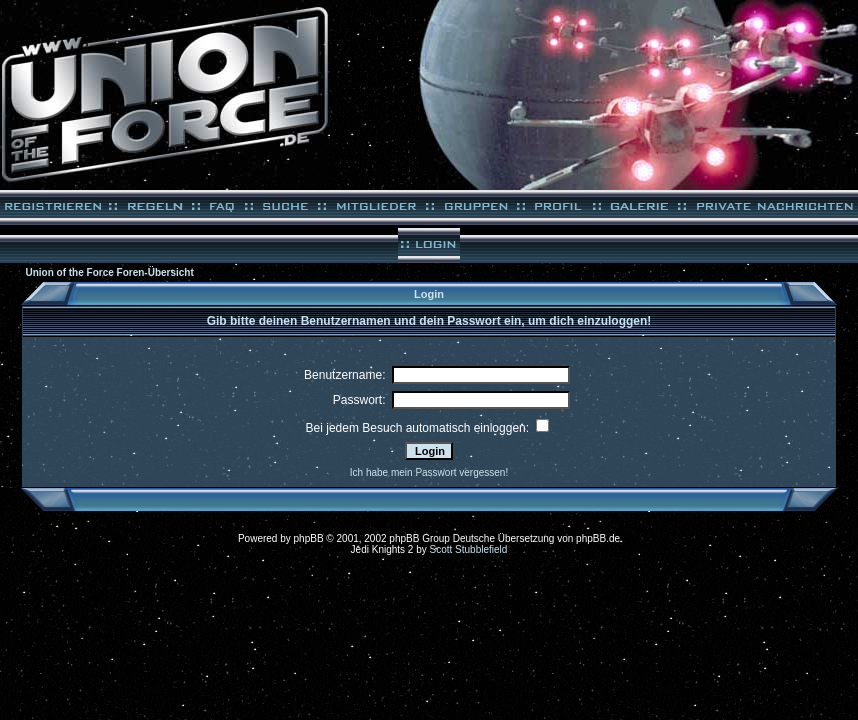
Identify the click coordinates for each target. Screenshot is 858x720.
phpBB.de (598, 538)
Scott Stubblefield (469, 549)
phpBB (309, 538)
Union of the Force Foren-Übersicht (109, 272)
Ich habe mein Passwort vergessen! (429, 472)
